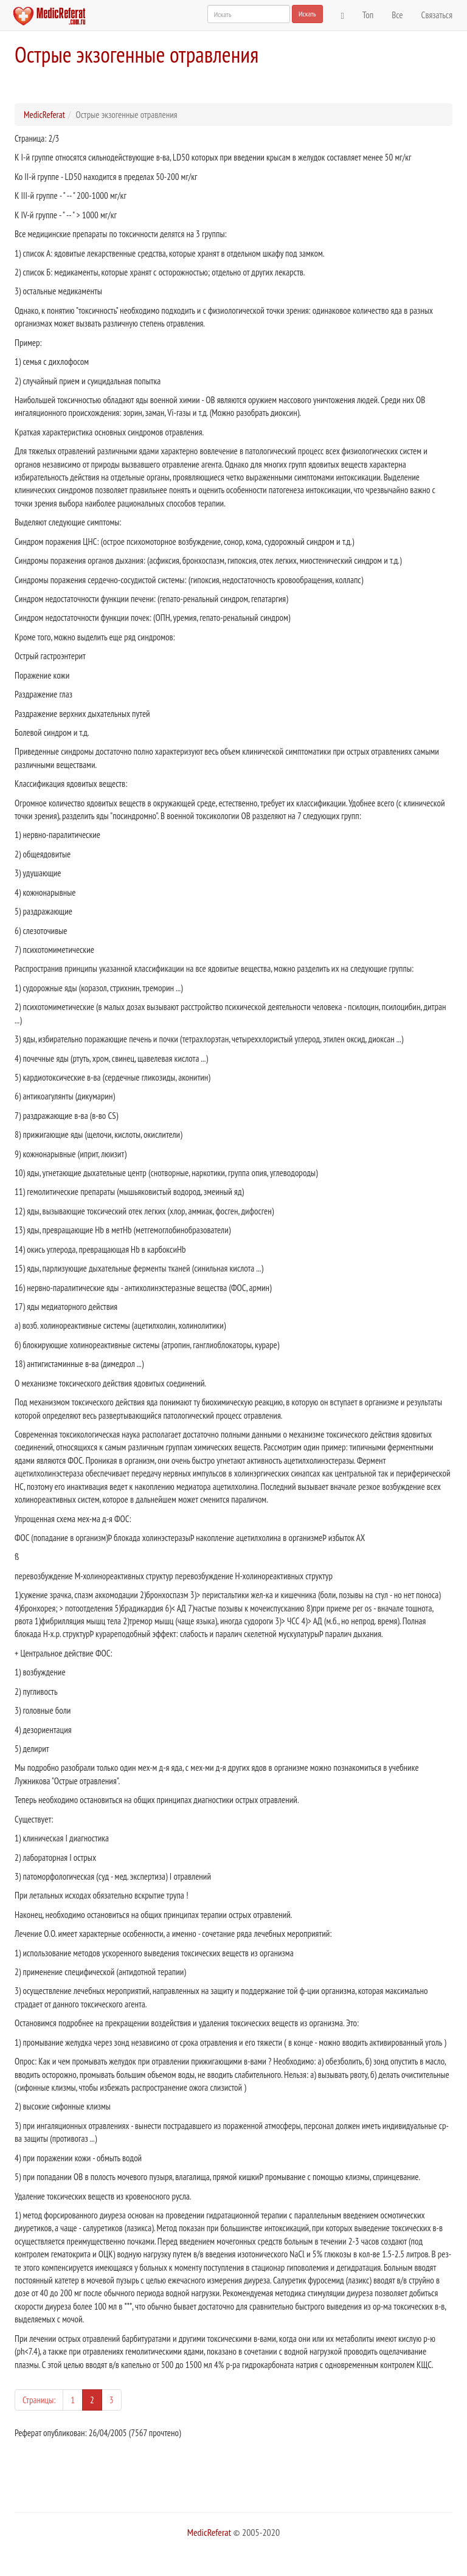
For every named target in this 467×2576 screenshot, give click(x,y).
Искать (307, 13)
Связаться (436, 15)
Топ (367, 15)
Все (397, 15)
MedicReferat (44, 114)
